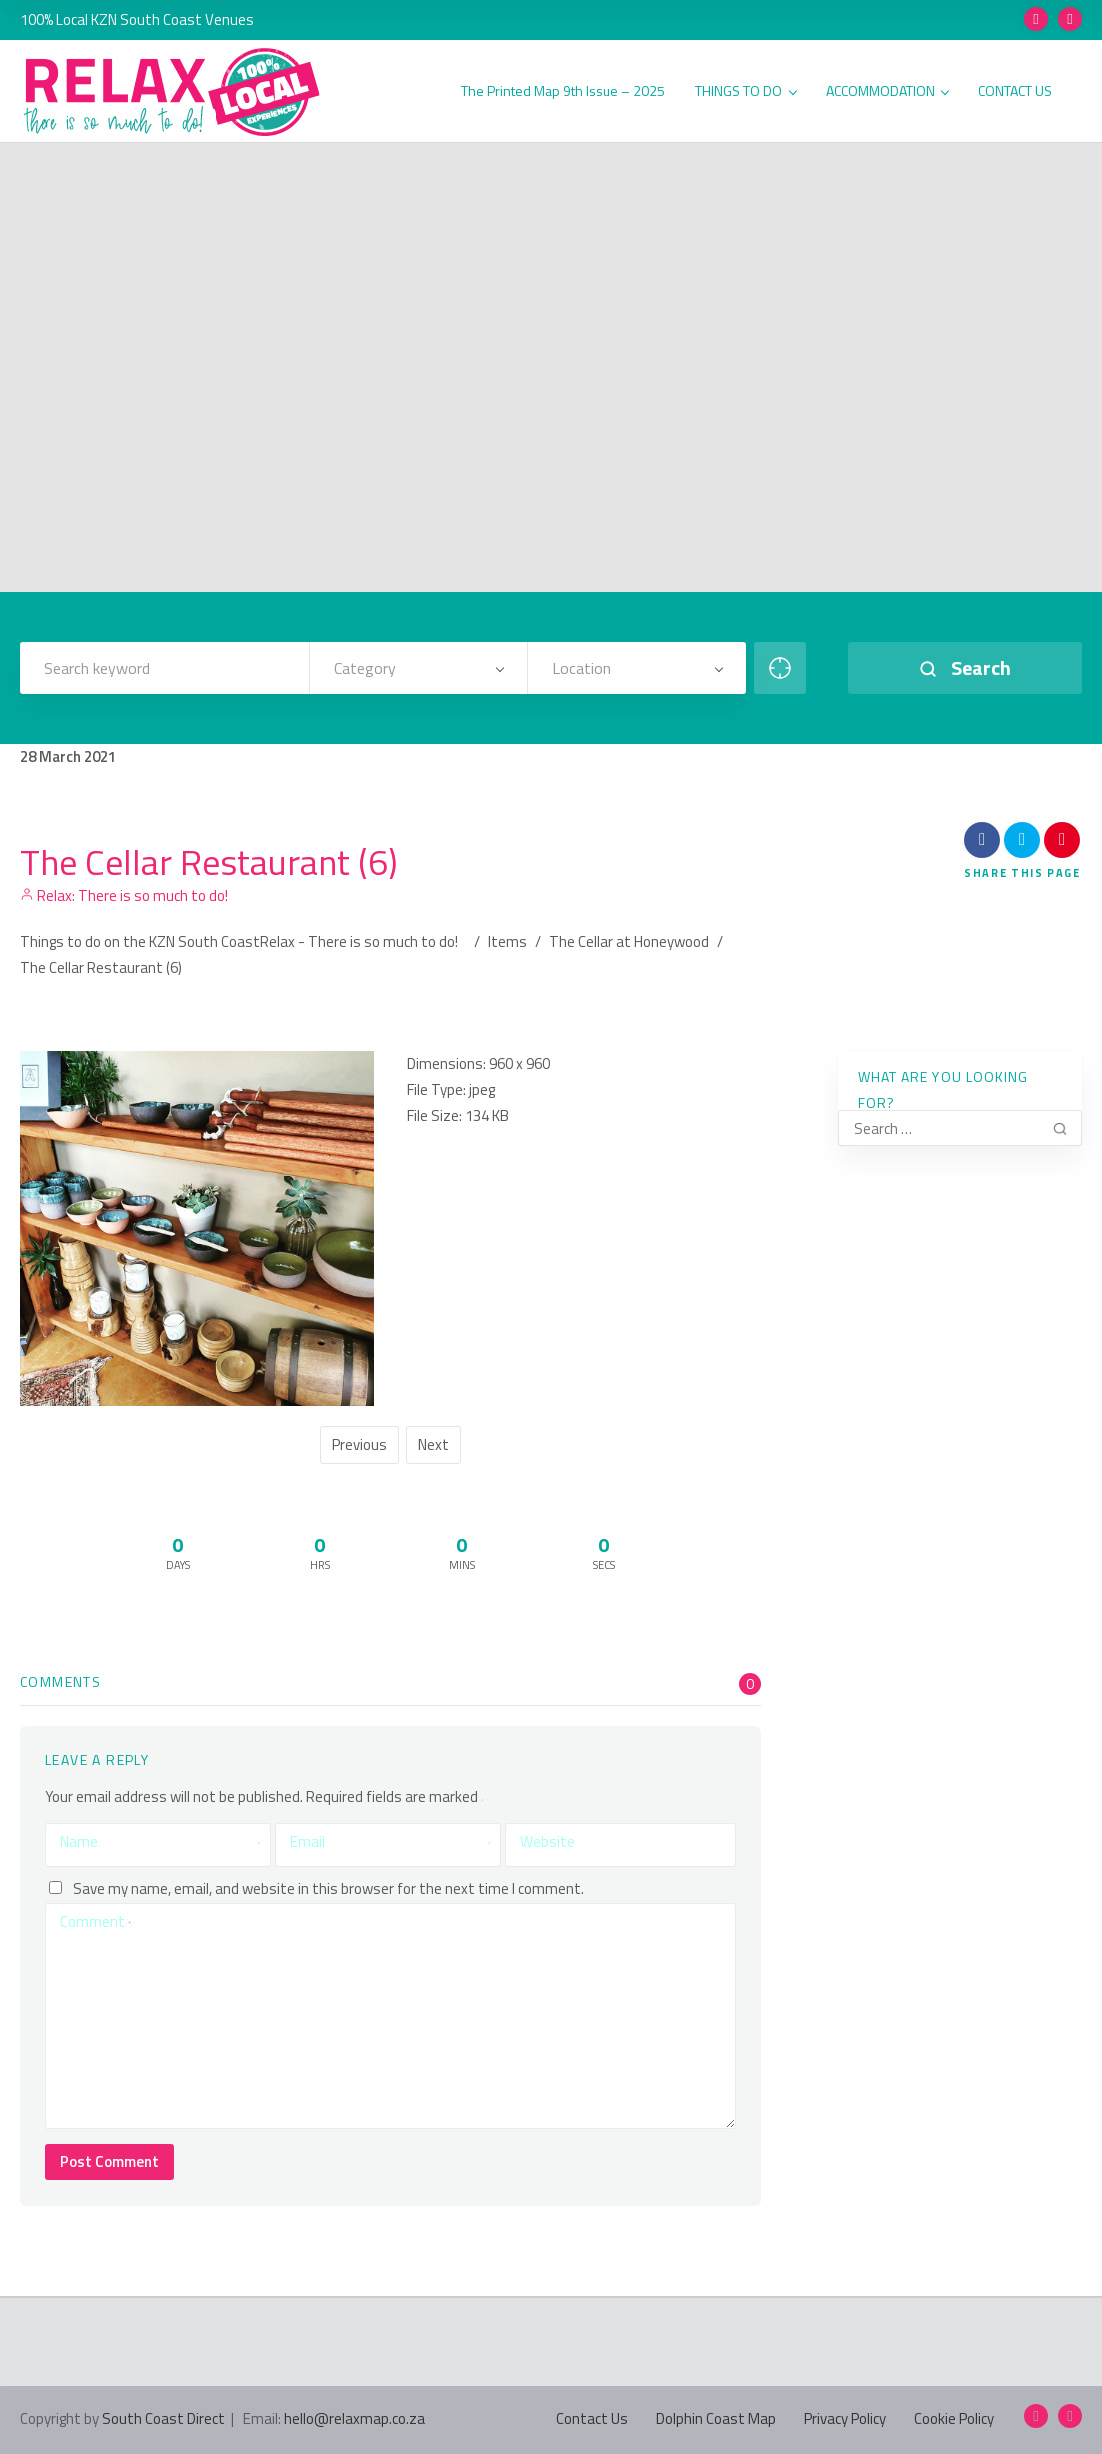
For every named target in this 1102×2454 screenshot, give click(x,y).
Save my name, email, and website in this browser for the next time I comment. (328, 1887)
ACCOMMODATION (887, 91)
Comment (95, 1921)
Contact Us (592, 2418)
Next (433, 1444)
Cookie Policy (954, 2418)
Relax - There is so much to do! (359, 941)
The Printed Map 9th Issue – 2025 (563, 91)
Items (507, 941)
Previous (359, 1444)
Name (160, 1842)
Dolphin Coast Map (716, 2418)
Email (390, 1842)
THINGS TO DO (745, 91)
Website (547, 1841)
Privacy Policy (845, 2418)
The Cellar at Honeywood (629, 941)
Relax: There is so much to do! (124, 895)
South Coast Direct (163, 2418)
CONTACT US (1015, 91)
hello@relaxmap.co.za (354, 2418)
